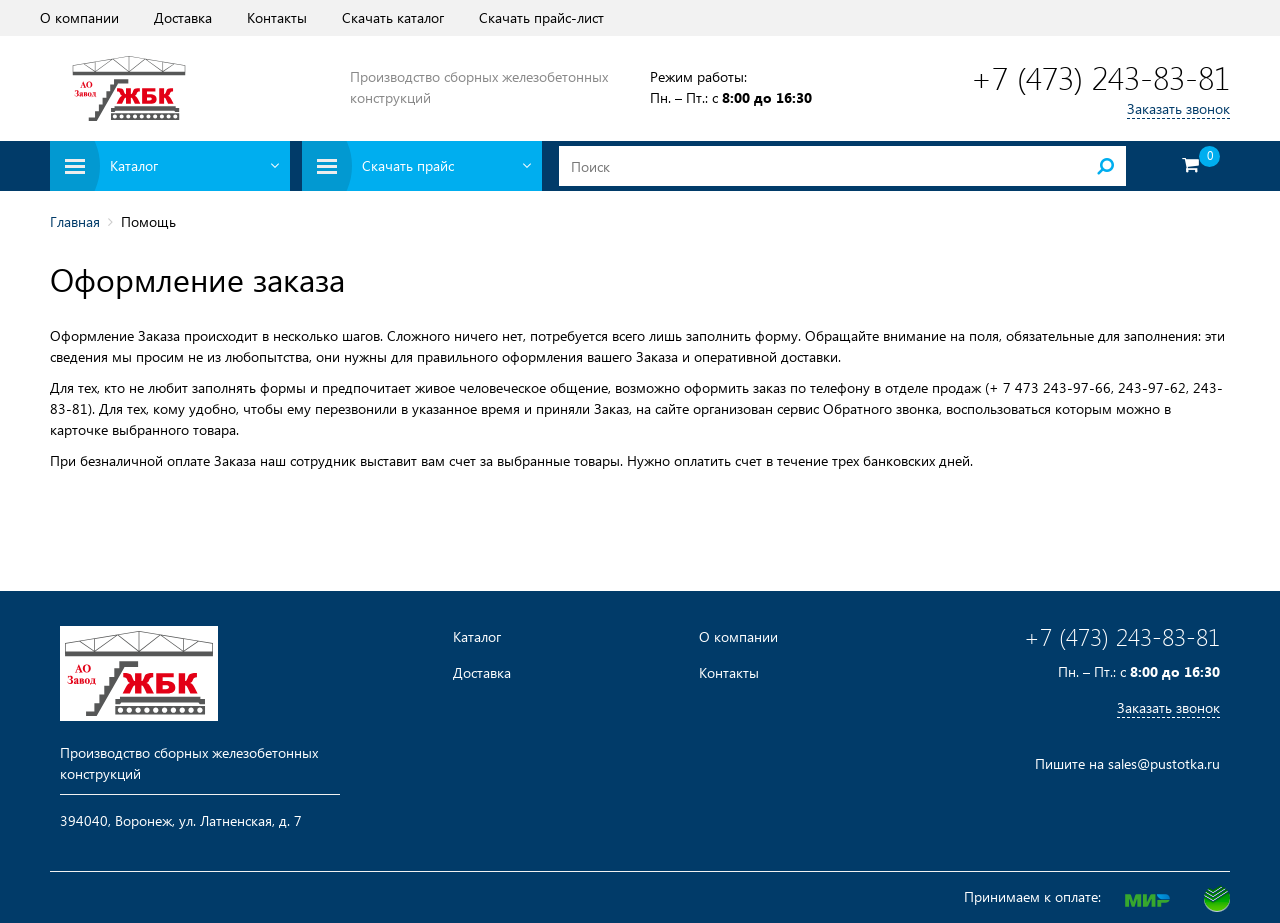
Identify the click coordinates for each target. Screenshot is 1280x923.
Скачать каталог (393, 17)
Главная (75, 221)
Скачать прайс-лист (541, 17)
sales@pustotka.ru (1164, 763)
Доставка (183, 17)
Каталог (477, 637)
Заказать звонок (1178, 108)
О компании (79, 17)
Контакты (277, 17)
